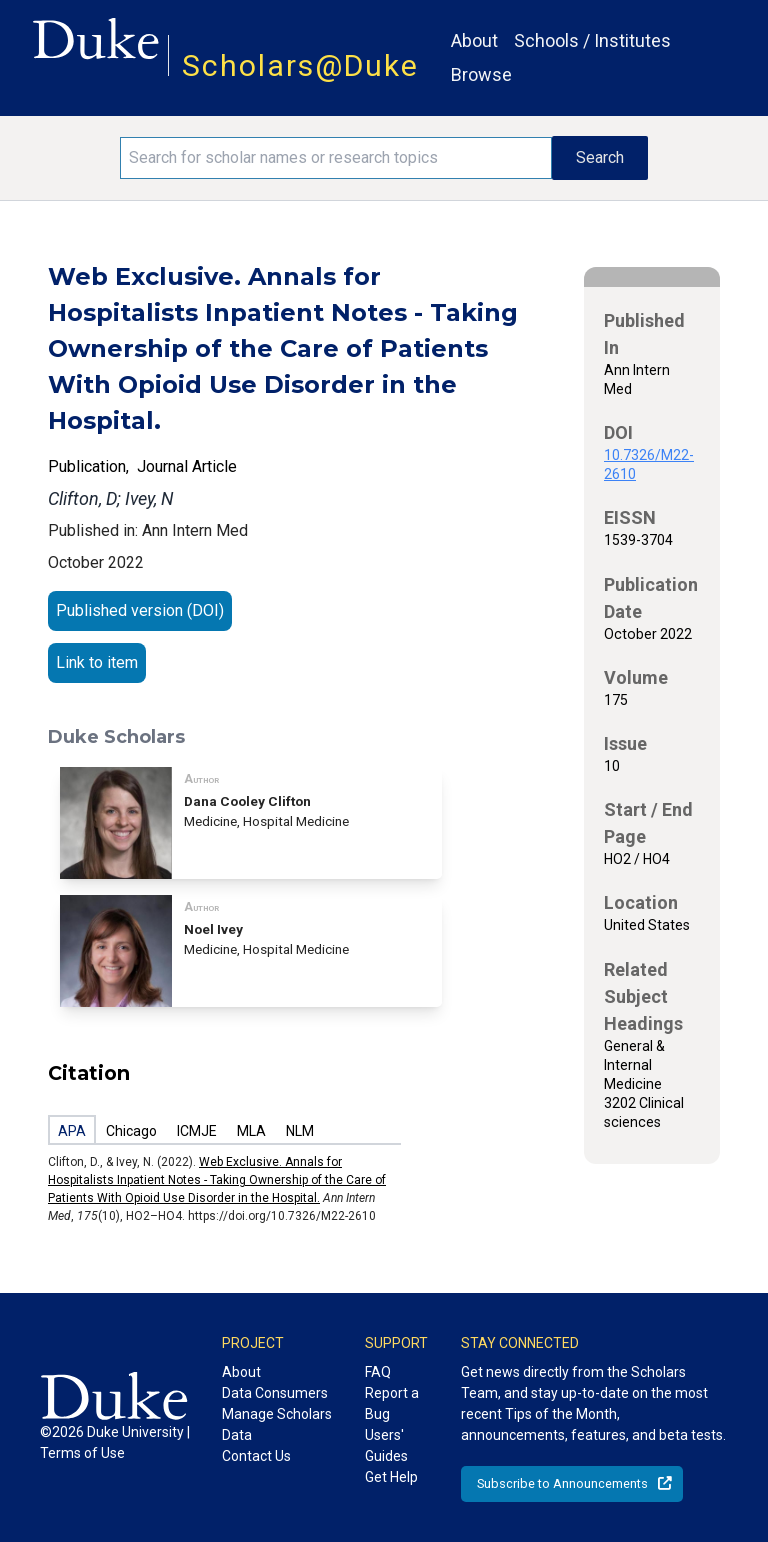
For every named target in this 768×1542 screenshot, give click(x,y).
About (474, 40)
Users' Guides (386, 1445)
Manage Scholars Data (277, 1424)
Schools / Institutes (592, 40)
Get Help (391, 1477)
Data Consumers (275, 1393)
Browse (481, 74)
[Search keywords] (336, 158)
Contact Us (256, 1456)
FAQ (378, 1372)
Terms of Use (82, 1453)
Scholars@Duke (300, 65)
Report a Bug (392, 1403)
